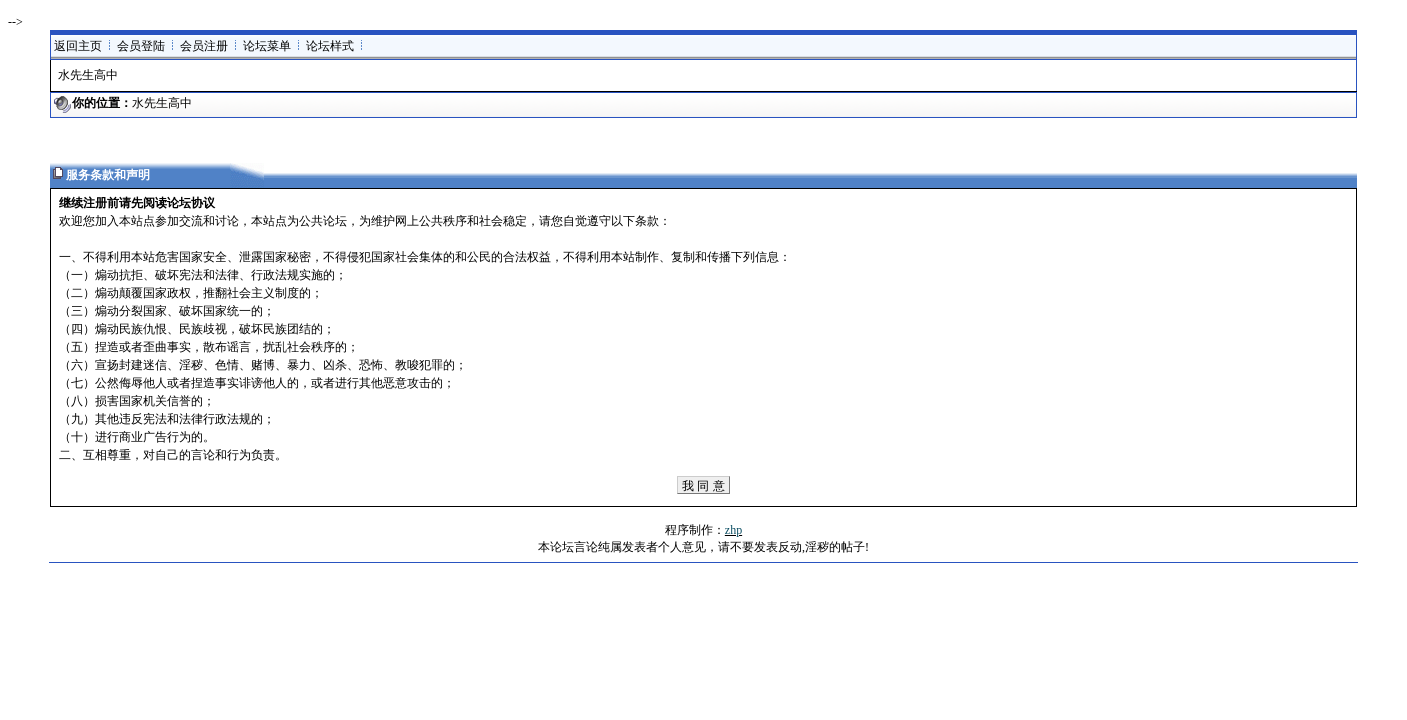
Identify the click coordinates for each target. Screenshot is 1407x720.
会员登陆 (141, 46)
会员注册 (204, 46)
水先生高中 (162, 103)
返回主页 (78, 46)
